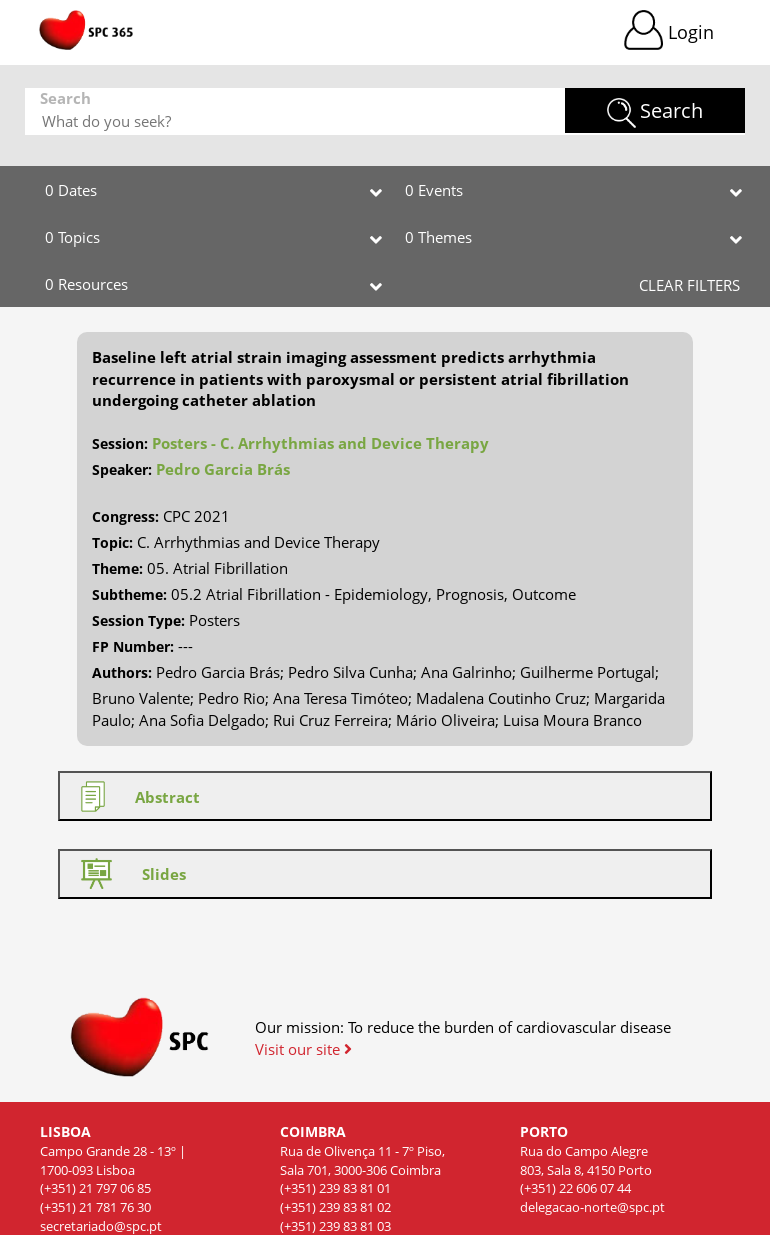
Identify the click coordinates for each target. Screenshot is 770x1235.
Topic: (112, 542)
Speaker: (122, 469)
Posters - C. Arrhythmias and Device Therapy (320, 443)
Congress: (125, 516)
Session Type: (138, 620)
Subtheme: (129, 594)
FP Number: (133, 646)
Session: (120, 443)
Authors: (122, 672)
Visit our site (303, 1049)
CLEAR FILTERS (689, 285)
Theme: (117, 568)
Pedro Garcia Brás (223, 469)
